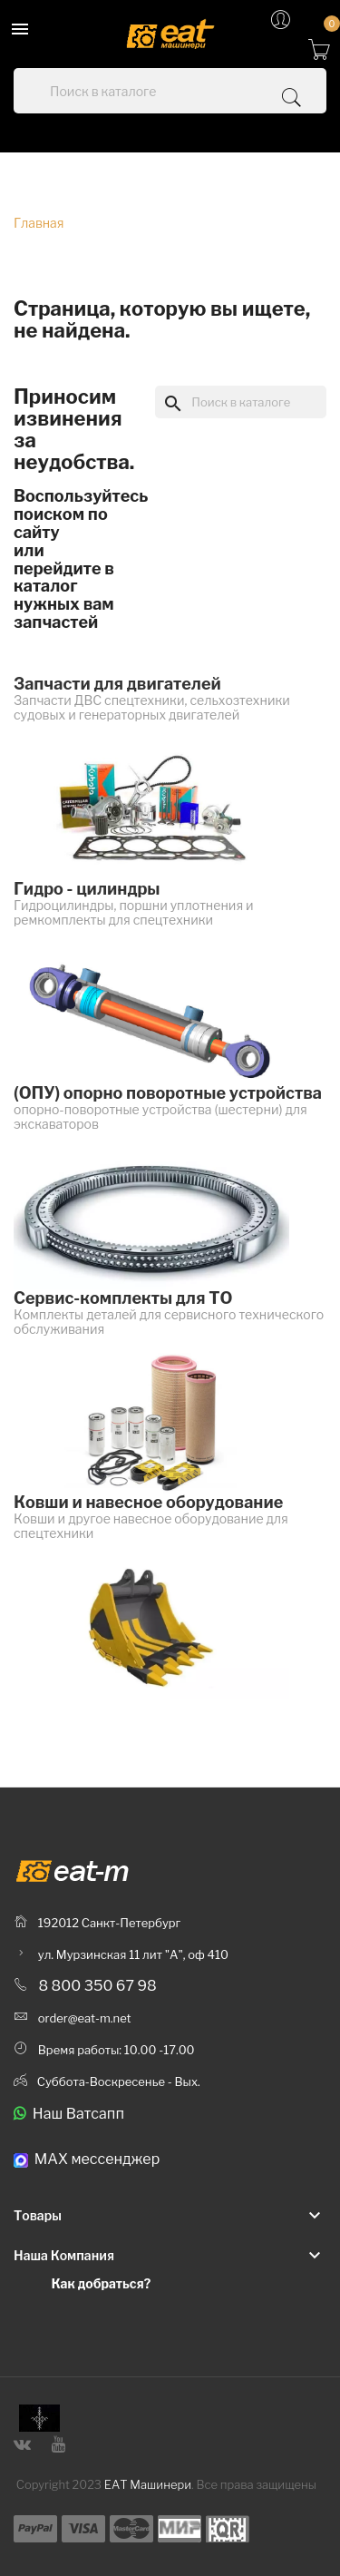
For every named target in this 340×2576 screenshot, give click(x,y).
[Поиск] (240, 402)
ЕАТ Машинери (147, 2484)
